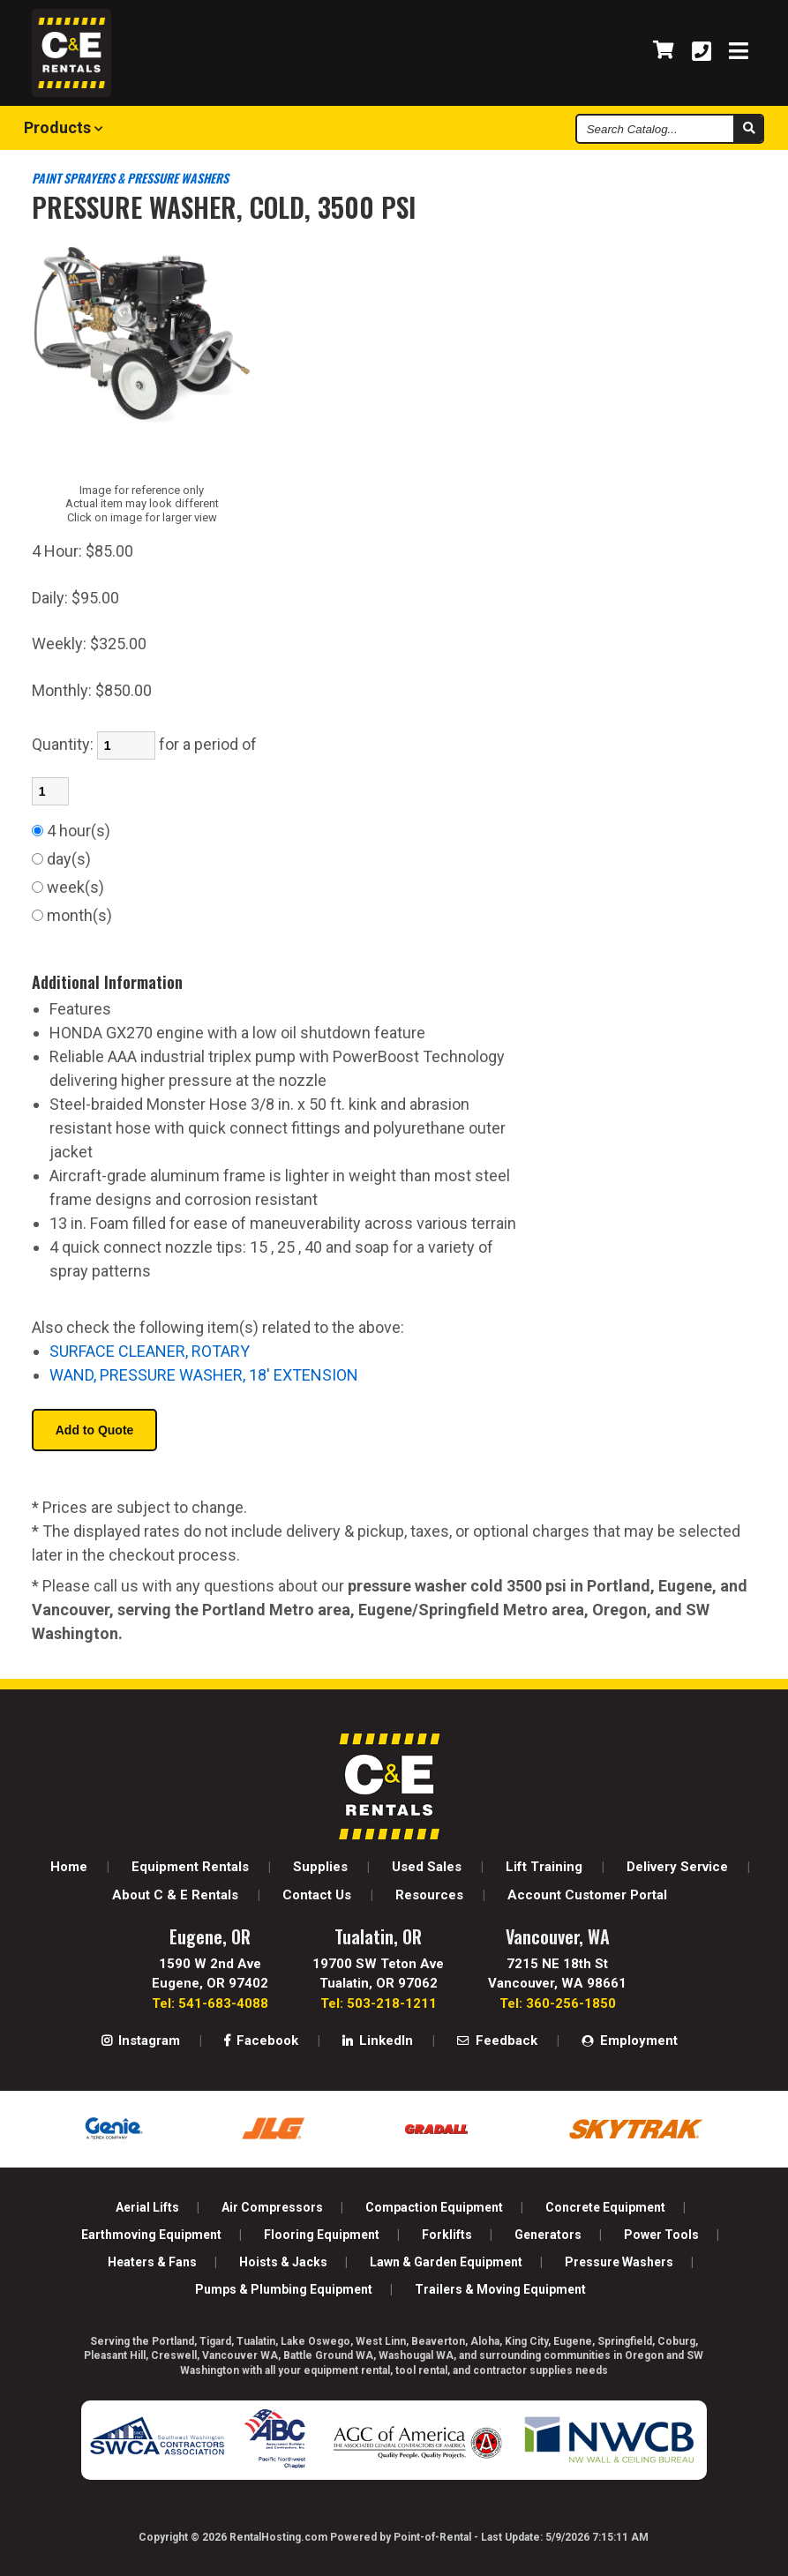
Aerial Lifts (147, 2207)
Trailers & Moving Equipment (500, 2289)
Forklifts (447, 2235)
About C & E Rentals (175, 1895)
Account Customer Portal (587, 1895)
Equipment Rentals (190, 1867)
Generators (548, 2235)
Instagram (140, 2040)
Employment (630, 2040)
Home (68, 1867)
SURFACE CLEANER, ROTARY (149, 1351)
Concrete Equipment (605, 2207)
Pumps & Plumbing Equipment (283, 2289)
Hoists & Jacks (283, 2262)
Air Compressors (272, 2207)
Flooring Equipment (321, 2235)
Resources (429, 1895)
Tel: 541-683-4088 (210, 2003)
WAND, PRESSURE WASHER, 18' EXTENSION (203, 1375)
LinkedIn (377, 2040)
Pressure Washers (619, 2262)
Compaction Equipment (434, 2207)
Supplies (320, 1867)
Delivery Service (677, 1867)
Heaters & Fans (152, 2262)
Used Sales (427, 1867)
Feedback (497, 2040)
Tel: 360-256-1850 (557, 2003)
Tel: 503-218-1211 (378, 2003)
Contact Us (316, 1895)
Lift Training (544, 1867)
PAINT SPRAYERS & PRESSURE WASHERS (130, 177)
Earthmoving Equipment (151, 2235)
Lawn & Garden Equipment (446, 2262)
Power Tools (661, 2235)
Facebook (261, 2040)
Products (63, 127)
